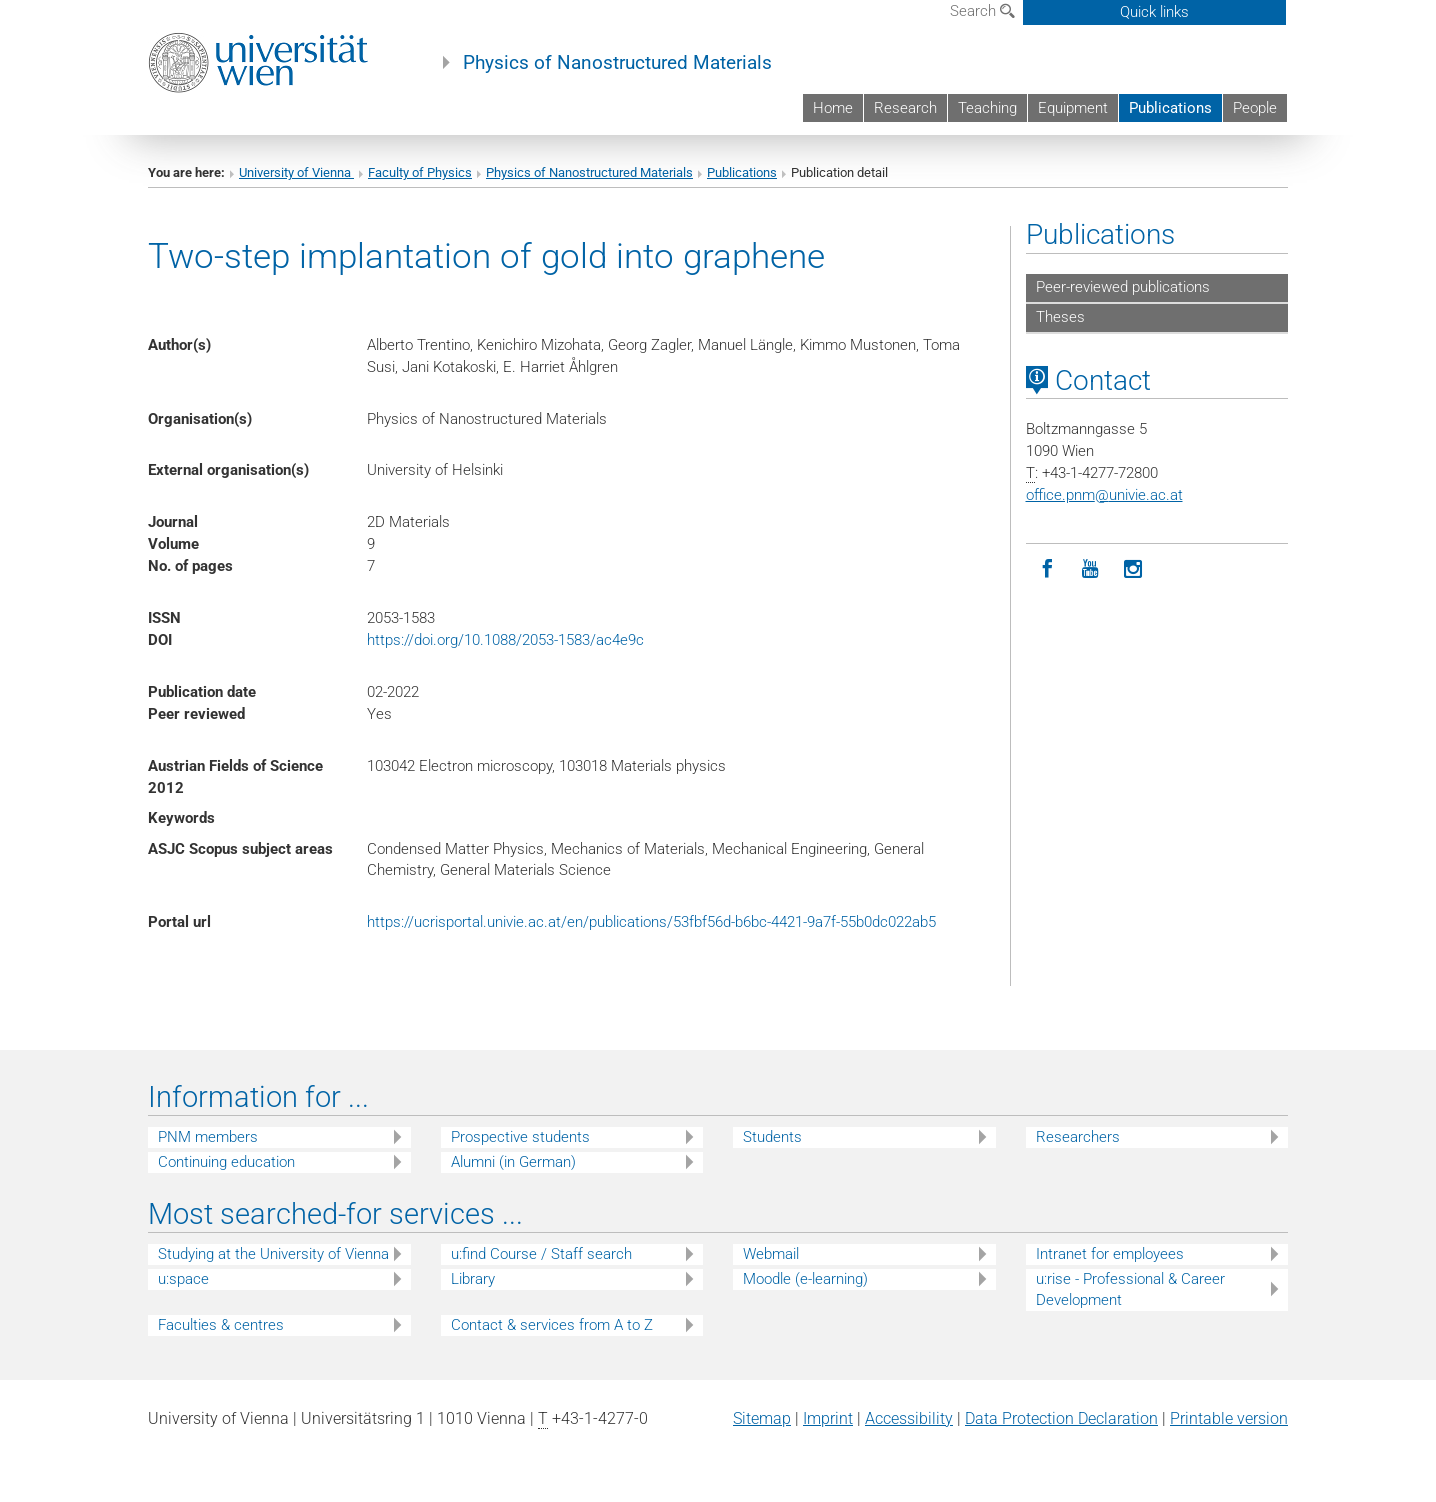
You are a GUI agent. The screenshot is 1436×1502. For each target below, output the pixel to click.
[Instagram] (1133, 569)
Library (473, 1279)
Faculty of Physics (420, 172)
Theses (1060, 317)
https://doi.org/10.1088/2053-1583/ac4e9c (505, 640)
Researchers (1078, 1137)
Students (772, 1137)
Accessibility (909, 1418)
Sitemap (762, 1418)
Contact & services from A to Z (552, 1325)
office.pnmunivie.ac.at (1104, 495)
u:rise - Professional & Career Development (1130, 1289)
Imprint (828, 1418)
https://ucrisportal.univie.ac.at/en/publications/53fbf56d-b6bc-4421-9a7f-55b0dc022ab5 (651, 922)
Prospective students (520, 1137)
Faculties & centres (221, 1325)
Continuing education (226, 1162)
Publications (1170, 108)
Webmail (771, 1254)
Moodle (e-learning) (805, 1279)
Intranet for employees (1110, 1254)
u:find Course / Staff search (541, 1254)
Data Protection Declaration (1061, 1418)
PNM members (208, 1137)
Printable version (1229, 1418)
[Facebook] (1047, 569)
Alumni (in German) (513, 1162)
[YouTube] (1090, 569)
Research (905, 108)
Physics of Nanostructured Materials (617, 63)
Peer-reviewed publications (1123, 287)
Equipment (1073, 108)
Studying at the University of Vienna (273, 1254)
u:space (183, 1279)
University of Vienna (296, 172)
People (1255, 108)
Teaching (987, 108)
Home (833, 108)
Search (982, 11)
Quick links (1154, 12)
